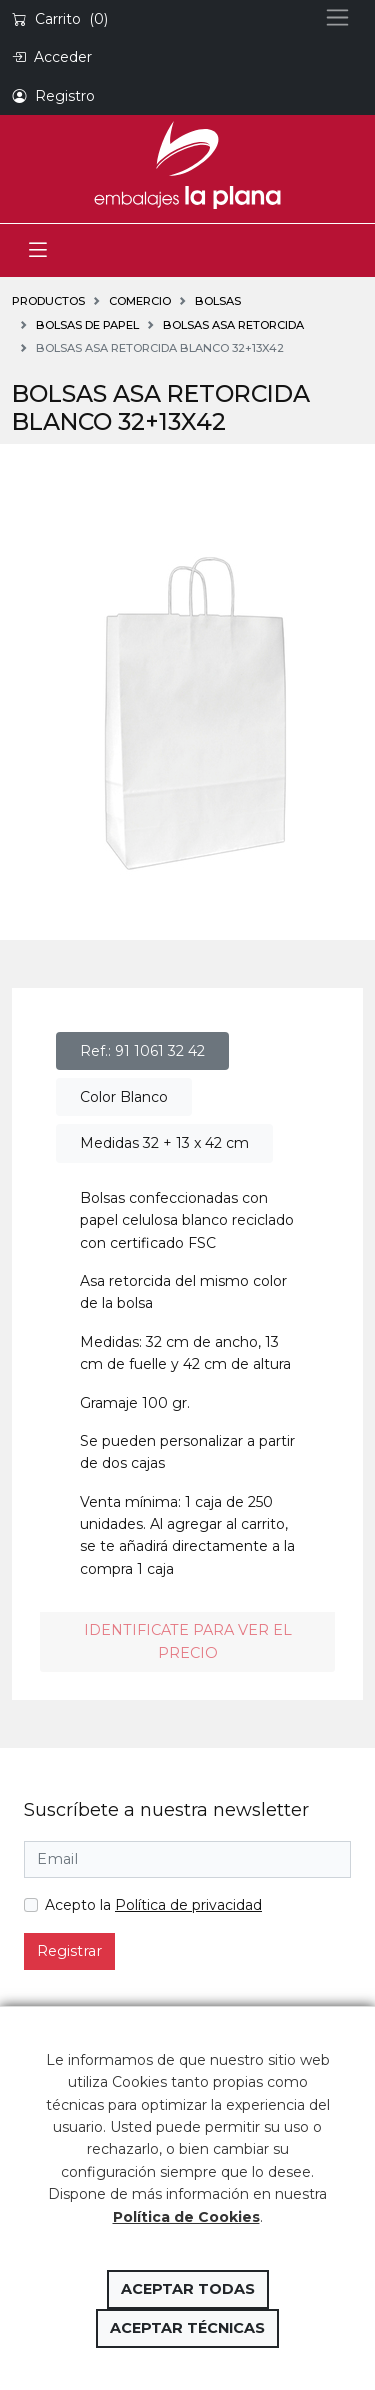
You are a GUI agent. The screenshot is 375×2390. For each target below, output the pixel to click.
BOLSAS (218, 301)
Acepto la (153, 1905)
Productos (48, 301)
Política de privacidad (188, 1905)
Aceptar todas (188, 2289)
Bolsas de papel (87, 325)
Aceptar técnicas (187, 2328)
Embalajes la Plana (187, 165)
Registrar (69, 1951)
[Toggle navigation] (38, 250)
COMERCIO (140, 301)
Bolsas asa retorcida (233, 325)
